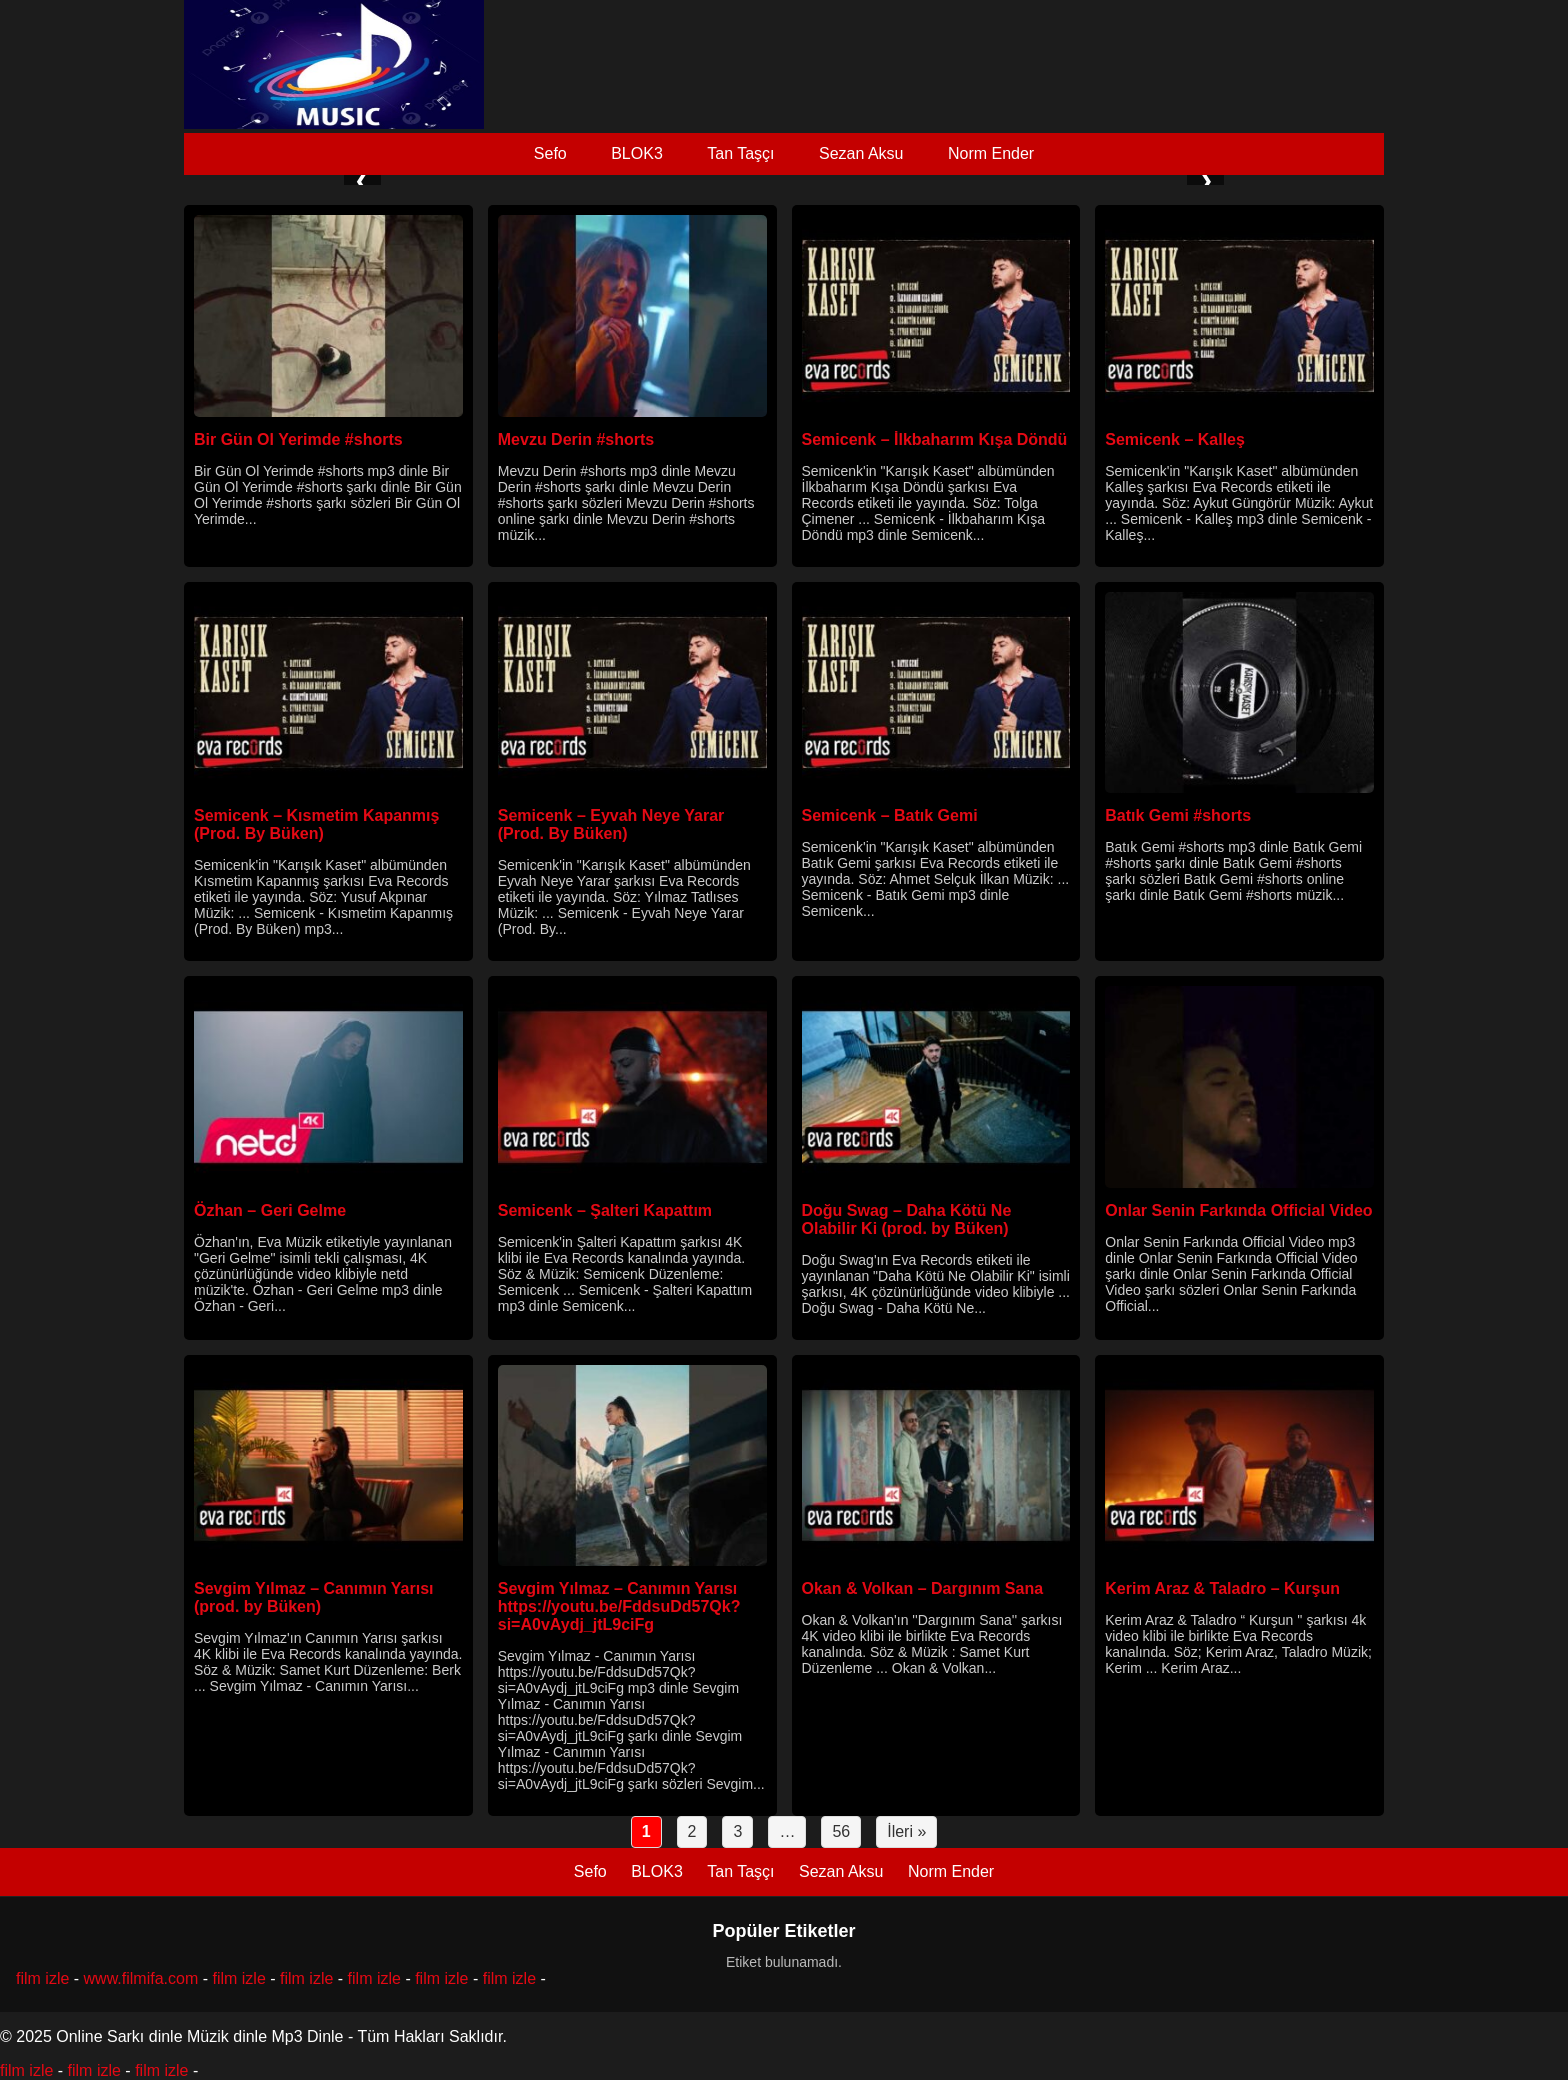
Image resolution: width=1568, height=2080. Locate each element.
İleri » (906, 1831)
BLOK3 (637, 153)
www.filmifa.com (141, 1978)
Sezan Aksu (861, 153)
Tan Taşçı (740, 153)
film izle (42, 1978)
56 (841, 1831)
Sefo (550, 153)
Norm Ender (991, 153)
